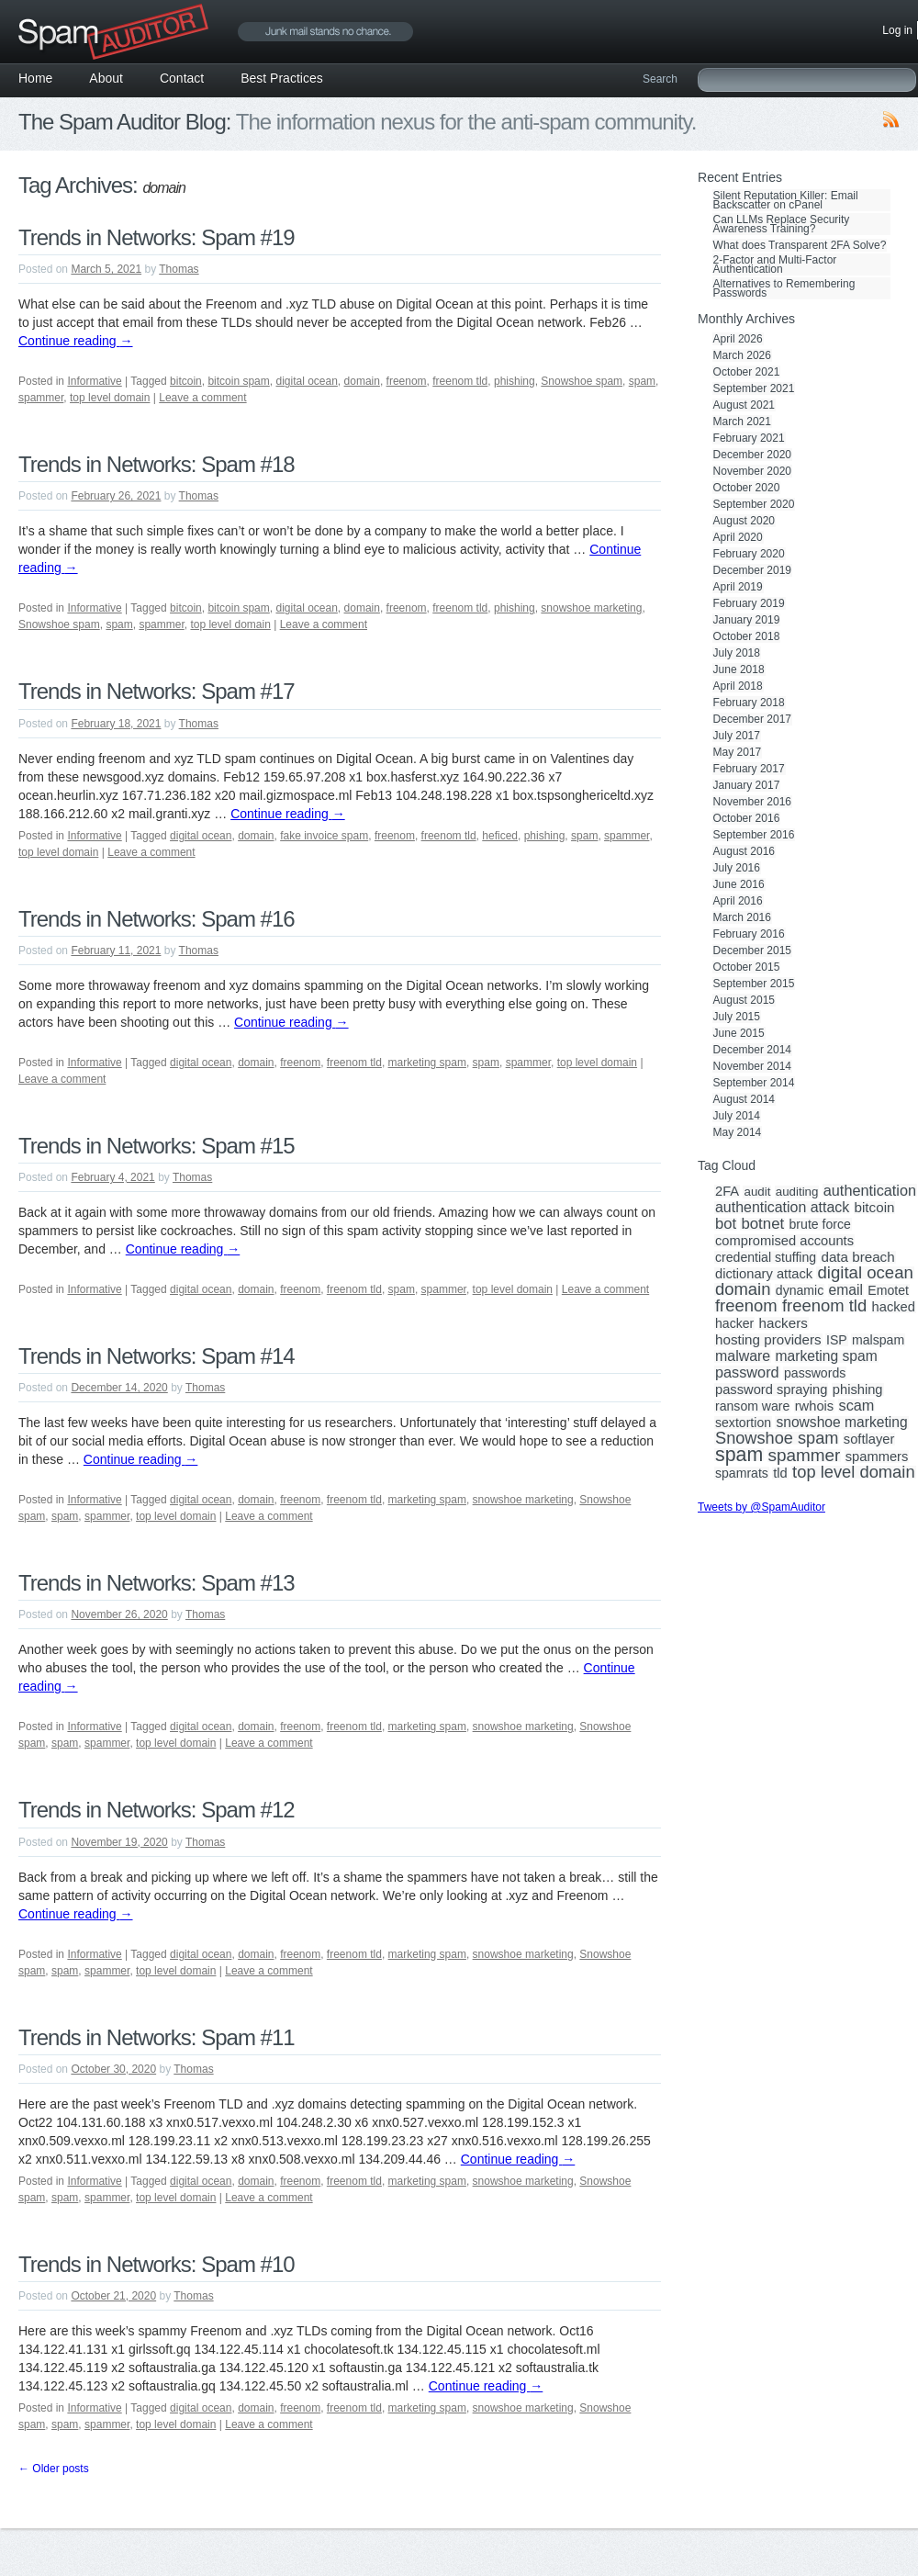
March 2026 (742, 355)
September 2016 (754, 834)
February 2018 (749, 702)
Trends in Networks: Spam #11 (156, 2037)
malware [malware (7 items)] (742, 1356)
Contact (182, 78)
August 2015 (744, 1000)
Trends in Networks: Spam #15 (156, 1145)
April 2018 (738, 686)
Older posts (53, 2468)
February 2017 (749, 768)
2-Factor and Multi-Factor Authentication (775, 264)
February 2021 (749, 438)
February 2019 (749, 603)
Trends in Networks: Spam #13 (156, 1582)
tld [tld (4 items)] (780, 1473)
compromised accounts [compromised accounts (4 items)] (784, 1240)
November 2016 (752, 801)
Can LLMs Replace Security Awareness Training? (781, 224)
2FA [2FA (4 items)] (727, 1191)
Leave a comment (202, 397)
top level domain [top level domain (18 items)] (853, 1472)
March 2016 (742, 917)
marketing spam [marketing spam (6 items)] (827, 1356)
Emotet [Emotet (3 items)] (888, 1290)
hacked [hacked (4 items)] (893, 1306)
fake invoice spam (324, 835)
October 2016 (746, 818)
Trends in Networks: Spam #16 (156, 918)
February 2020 (749, 553)
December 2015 (752, 950)
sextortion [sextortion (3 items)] (743, 1422)
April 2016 (738, 900)
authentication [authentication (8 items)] (869, 1190)
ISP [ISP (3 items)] (836, 1339)
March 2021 (742, 421)
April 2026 (738, 338)
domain (362, 381)
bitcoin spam (238, 381)
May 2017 (737, 752)
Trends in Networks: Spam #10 (156, 2264)
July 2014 (736, 1115)
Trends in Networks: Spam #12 (156, 1809)
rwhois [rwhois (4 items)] (814, 1406)
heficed (500, 835)
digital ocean (306, 381)
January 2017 (746, 785)
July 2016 (736, 867)
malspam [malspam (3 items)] (878, 1339)
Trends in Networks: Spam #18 (156, 464)
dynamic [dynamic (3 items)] (799, 1290)
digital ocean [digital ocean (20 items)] (864, 1272)
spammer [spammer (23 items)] (804, 1455)
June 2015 (739, 1033)
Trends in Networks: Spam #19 (156, 237)
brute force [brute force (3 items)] (820, 1224)
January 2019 (746, 619)
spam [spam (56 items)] (739, 1454)
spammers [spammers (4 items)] (877, 1456)
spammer (40, 397)
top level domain (110, 397)
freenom (406, 381)
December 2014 (752, 1049)
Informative (94, 381)
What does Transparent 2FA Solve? (800, 245)
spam (642, 381)
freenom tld (459, 381)
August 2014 (744, 1099)
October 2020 (746, 487)
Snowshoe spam (581, 381)
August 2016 (744, 851)
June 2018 (739, 669)
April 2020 (738, 537)
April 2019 (738, 586)
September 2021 (754, 388)
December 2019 (752, 570)
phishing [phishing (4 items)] (858, 1389)
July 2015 (736, 1016)
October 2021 (746, 372)
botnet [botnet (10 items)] (762, 1224)
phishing (514, 381)
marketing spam (427, 1062)
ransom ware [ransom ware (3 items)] (752, 1406)
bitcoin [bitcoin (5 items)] (875, 1207)
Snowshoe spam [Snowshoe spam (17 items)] (776, 1438)
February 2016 (749, 934)
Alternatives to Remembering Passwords (784, 288)
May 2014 (737, 1132)
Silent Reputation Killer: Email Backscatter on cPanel (785, 200)
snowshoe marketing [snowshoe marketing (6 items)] (841, 1422)
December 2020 (752, 454)
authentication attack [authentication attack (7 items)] (782, 1207)
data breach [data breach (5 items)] (857, 1257)
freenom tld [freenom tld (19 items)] (824, 1305)
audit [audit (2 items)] (757, 1192)
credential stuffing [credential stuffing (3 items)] (765, 1257)
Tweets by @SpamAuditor (761, 1507)
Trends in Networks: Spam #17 (156, 691)
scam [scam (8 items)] (857, 1405)
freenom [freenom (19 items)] (746, 1305)
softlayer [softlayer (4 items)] (869, 1439)
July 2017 (736, 735)
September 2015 (754, 983)
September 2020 (754, 504)
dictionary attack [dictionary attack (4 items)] (763, 1273)
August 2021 (744, 405)
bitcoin (186, 381)
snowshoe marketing (591, 608)
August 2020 (744, 520)
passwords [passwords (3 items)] (814, 1373)
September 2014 (754, 1082)
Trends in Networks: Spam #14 (156, 1356)
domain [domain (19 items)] (742, 1289)
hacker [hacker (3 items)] (734, 1323)
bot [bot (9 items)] (725, 1224)
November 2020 (752, 471)
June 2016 (739, 884)
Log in (897, 30)
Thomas (178, 269)
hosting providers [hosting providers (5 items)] (768, 1339)
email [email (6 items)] (846, 1290)
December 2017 (752, 719)
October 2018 (746, 636)
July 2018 (736, 653)
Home (35, 78)
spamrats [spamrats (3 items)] (741, 1473)
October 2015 (746, 967)
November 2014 (752, 1066)
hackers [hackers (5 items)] (783, 1323)
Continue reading (75, 340)
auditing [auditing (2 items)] (797, 1192)
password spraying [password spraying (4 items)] (771, 1389)
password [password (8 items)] (747, 1372)
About (106, 78)
